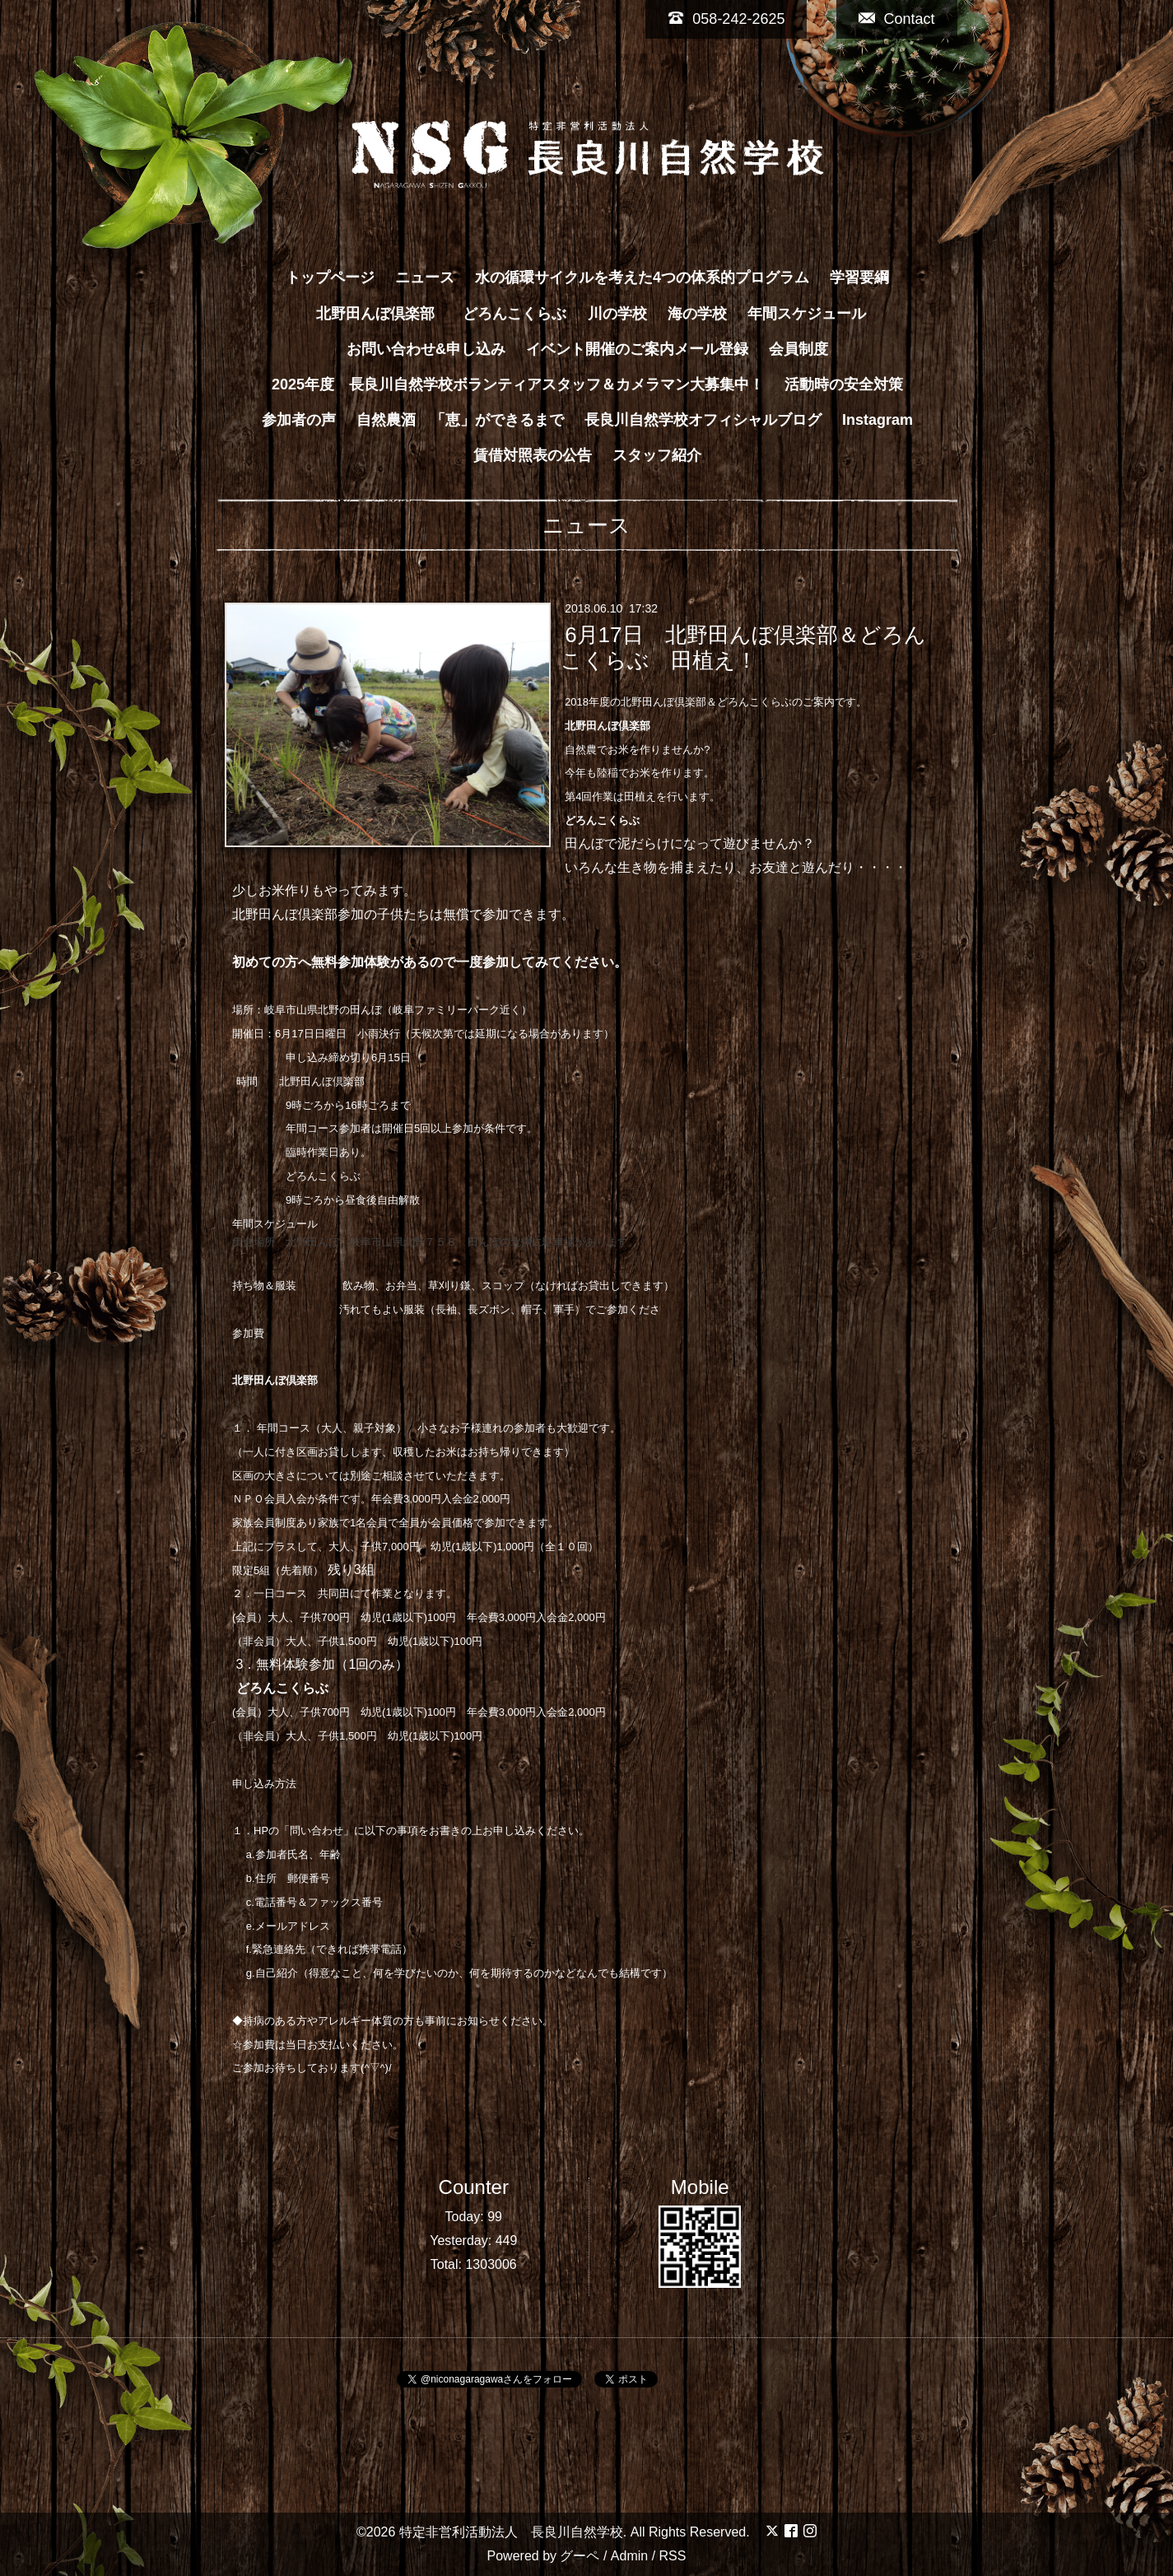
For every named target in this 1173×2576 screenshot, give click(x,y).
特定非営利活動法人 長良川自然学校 (511, 2532)
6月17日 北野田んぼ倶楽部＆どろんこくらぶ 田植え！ (743, 647)
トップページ (330, 277)
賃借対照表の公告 (532, 455)
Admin (629, 2556)
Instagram (877, 420)
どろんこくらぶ (514, 313)
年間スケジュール (806, 313)
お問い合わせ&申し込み (426, 349)
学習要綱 (859, 277)
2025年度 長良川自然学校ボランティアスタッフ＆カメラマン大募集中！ (518, 384)
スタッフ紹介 (656, 455)
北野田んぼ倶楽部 (382, 313)
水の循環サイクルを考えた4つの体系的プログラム (642, 277)
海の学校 (697, 313)
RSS (673, 2556)
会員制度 (798, 349)
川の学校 (617, 313)
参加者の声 (299, 420)
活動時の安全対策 (843, 384)
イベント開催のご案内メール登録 (637, 349)
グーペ (579, 2556)
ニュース (424, 277)
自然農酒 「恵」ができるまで (460, 420)
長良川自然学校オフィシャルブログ (703, 420)
